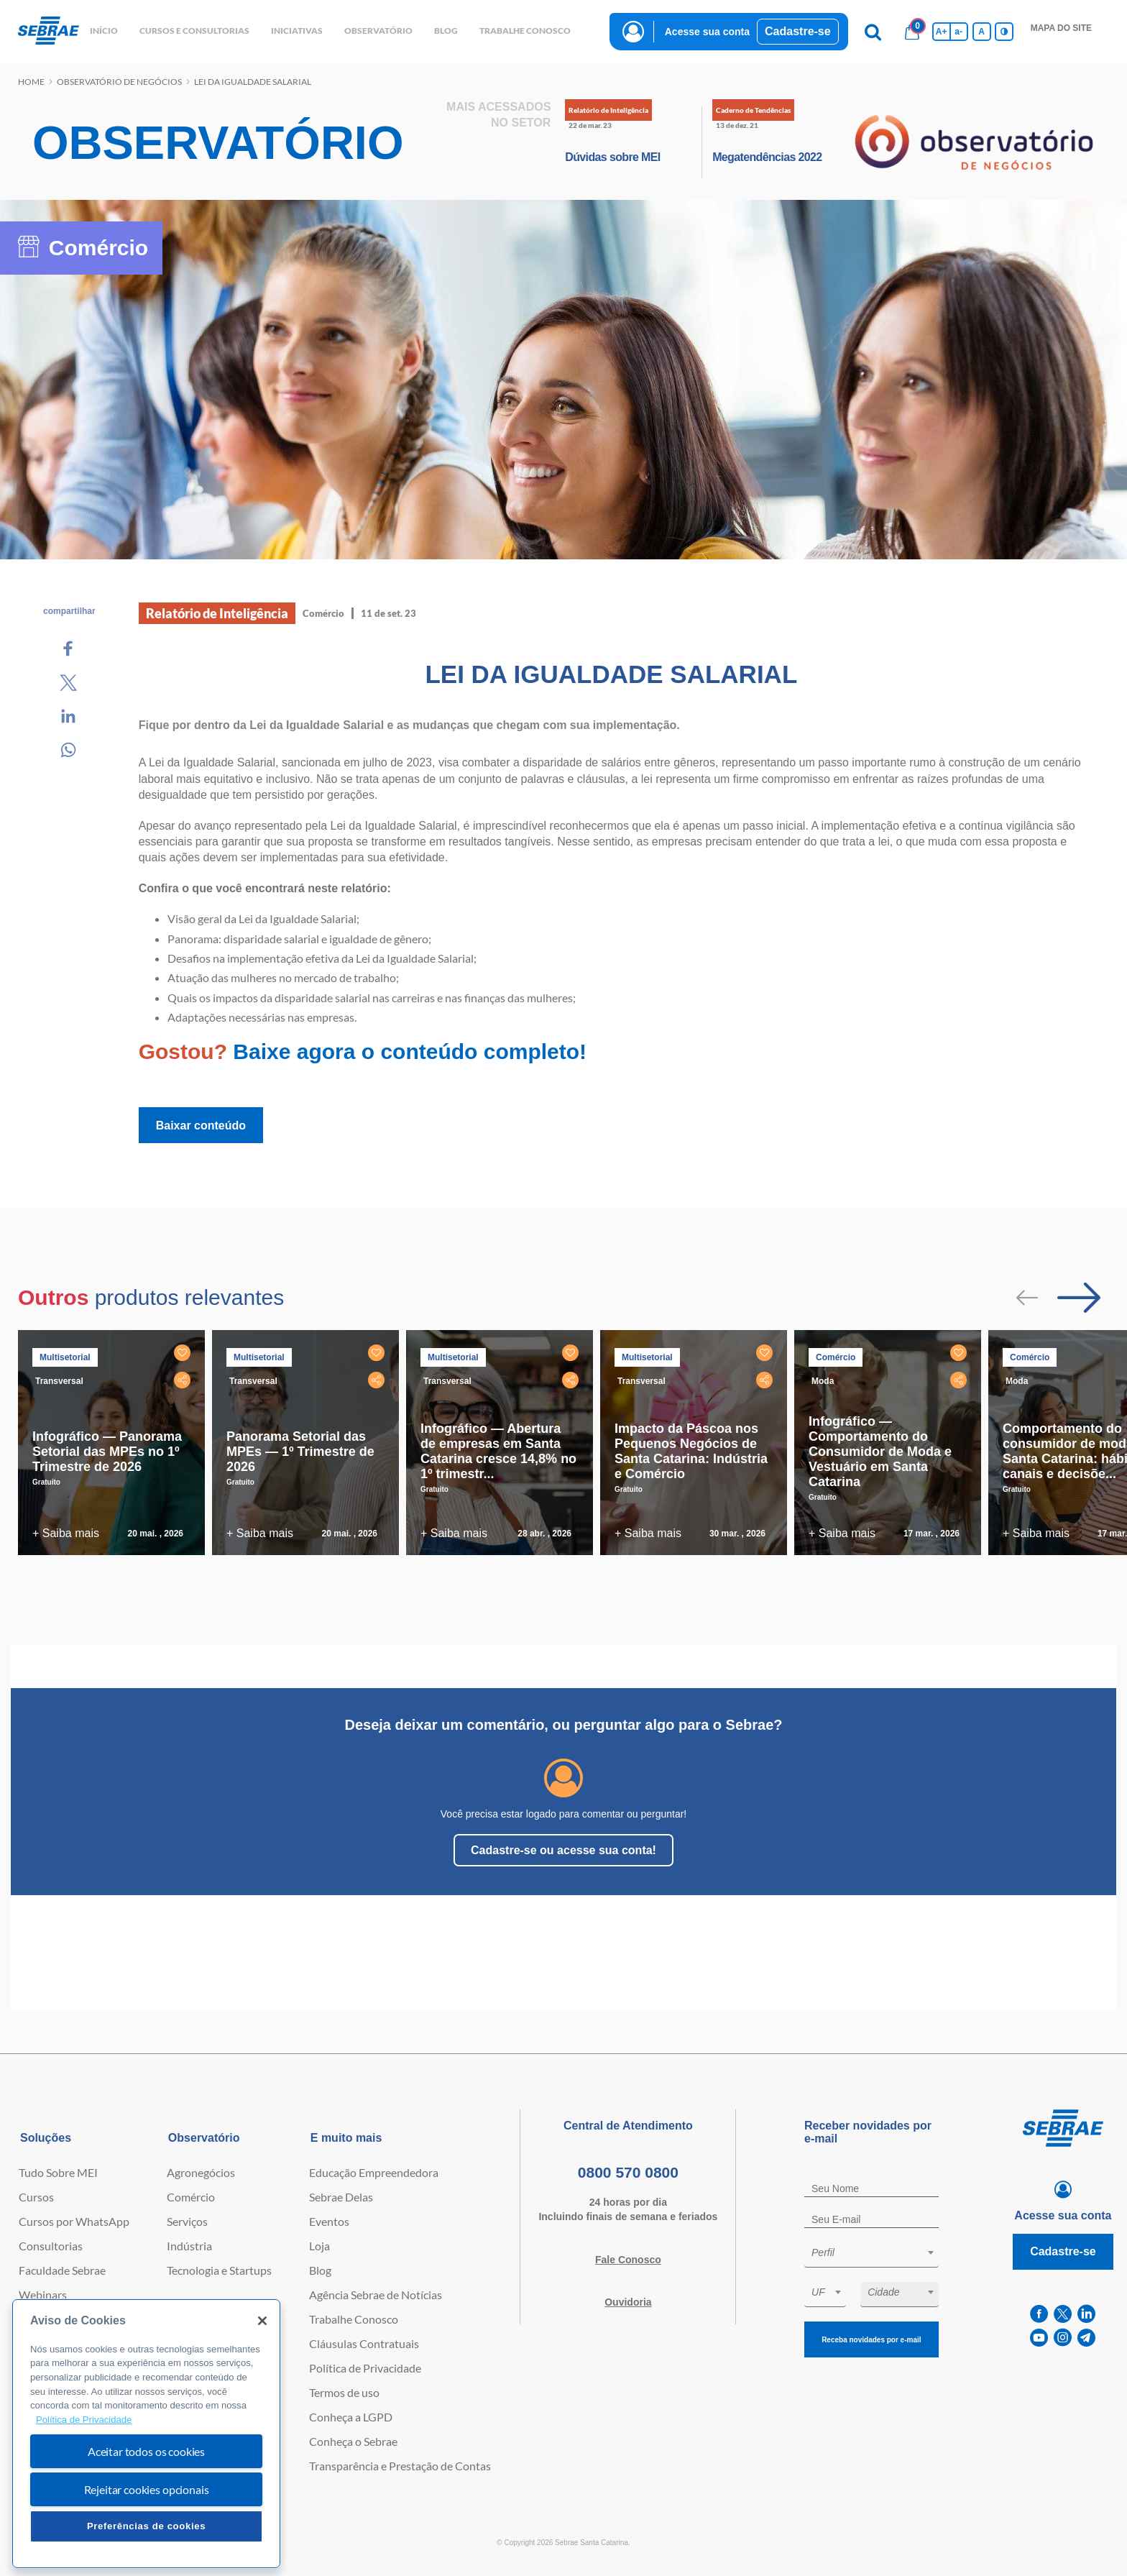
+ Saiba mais (65, 1533)
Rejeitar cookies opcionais (146, 2489)
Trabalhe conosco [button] (525, 30)
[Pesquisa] (873, 32)
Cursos (36, 2197)
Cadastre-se (798, 31)
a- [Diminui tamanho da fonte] (958, 32)
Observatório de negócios (119, 81)
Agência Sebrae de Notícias (375, 2294)
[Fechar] (262, 2321)
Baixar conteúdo (201, 1125)
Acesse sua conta (707, 31)
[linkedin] (1086, 2314)
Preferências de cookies (146, 2526)
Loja (319, 2245)
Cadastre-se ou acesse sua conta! (563, 1850)
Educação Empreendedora (373, 2172)
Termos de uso (344, 2392)
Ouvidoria (627, 2302)
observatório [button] (378, 30)
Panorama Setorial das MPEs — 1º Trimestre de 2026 (300, 1451)
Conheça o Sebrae (353, 2441)
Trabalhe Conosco (353, 2319)
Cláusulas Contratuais (364, 2343)
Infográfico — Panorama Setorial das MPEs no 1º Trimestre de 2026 (107, 1451)
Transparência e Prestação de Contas (400, 2465)
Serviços (187, 2221)
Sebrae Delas (341, 2197)
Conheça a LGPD (350, 2417)
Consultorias (51, 2245)
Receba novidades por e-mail (871, 2340)
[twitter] (1063, 2314)
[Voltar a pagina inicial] (48, 31)
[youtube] (1039, 2338)
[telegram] (1086, 2338)
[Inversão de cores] (1004, 31)
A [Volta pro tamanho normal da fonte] (981, 32)
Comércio (191, 2197)
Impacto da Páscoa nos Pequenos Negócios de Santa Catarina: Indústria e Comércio (691, 1451)
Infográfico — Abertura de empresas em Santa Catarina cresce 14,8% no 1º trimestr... (498, 1451)
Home (31, 81)
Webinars (43, 2294)
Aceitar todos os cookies (146, 2451)
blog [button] (446, 30)
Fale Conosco (628, 2259)
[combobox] (871, 2255)
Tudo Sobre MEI (58, 2172)
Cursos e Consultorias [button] (194, 30)
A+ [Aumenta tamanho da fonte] (941, 32)
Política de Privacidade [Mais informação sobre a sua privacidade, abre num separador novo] (84, 2419)
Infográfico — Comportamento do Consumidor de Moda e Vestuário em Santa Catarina (880, 1451)
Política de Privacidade (365, 2368)
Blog (320, 2270)
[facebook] (1039, 2314)
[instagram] (1063, 2338)
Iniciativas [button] (297, 30)
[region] (146, 2434)
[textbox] (878, 2252)
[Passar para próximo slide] (1079, 1298)
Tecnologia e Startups (219, 2270)
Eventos (329, 2221)
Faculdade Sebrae (62, 2270)
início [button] (104, 30)
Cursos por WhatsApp (74, 2221)
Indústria (189, 2245)
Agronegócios (201, 2172)
